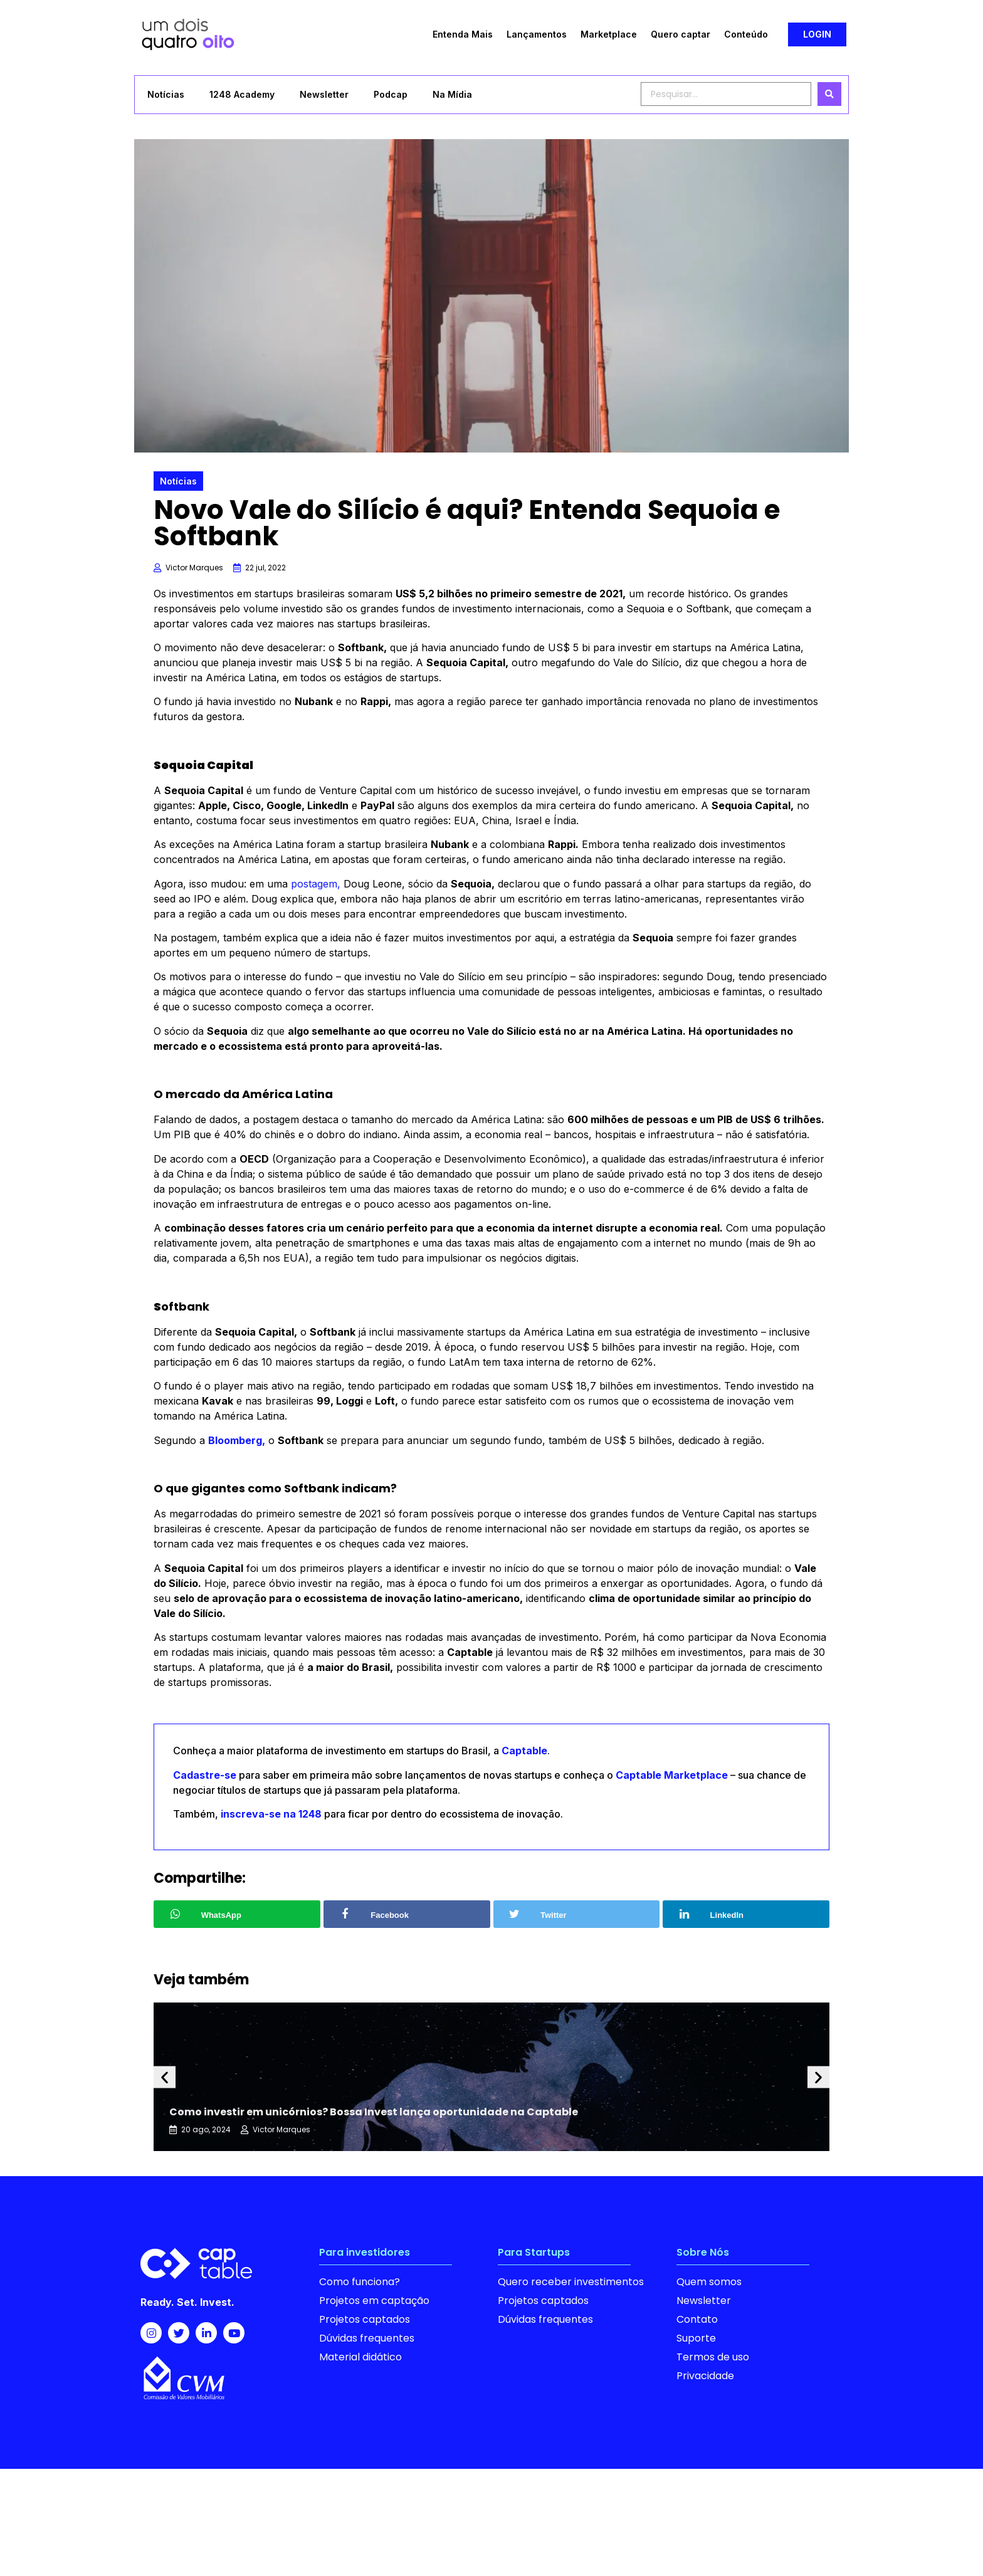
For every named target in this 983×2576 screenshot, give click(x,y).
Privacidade (705, 2376)
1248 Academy (242, 94)
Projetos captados (364, 2319)
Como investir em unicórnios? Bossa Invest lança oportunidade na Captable (373, 2112)
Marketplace (609, 34)
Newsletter (324, 94)
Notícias (165, 94)
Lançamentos (537, 34)
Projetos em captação (374, 2300)
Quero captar (680, 34)
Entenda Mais (463, 34)
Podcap (390, 94)
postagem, (315, 883)
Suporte (696, 2338)
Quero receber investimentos (571, 2282)
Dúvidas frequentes (366, 2338)
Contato (697, 2319)
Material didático (360, 2357)
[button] (817, 34)
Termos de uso (712, 2357)
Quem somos (709, 2282)
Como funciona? (359, 2282)
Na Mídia (452, 94)
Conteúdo (746, 34)
